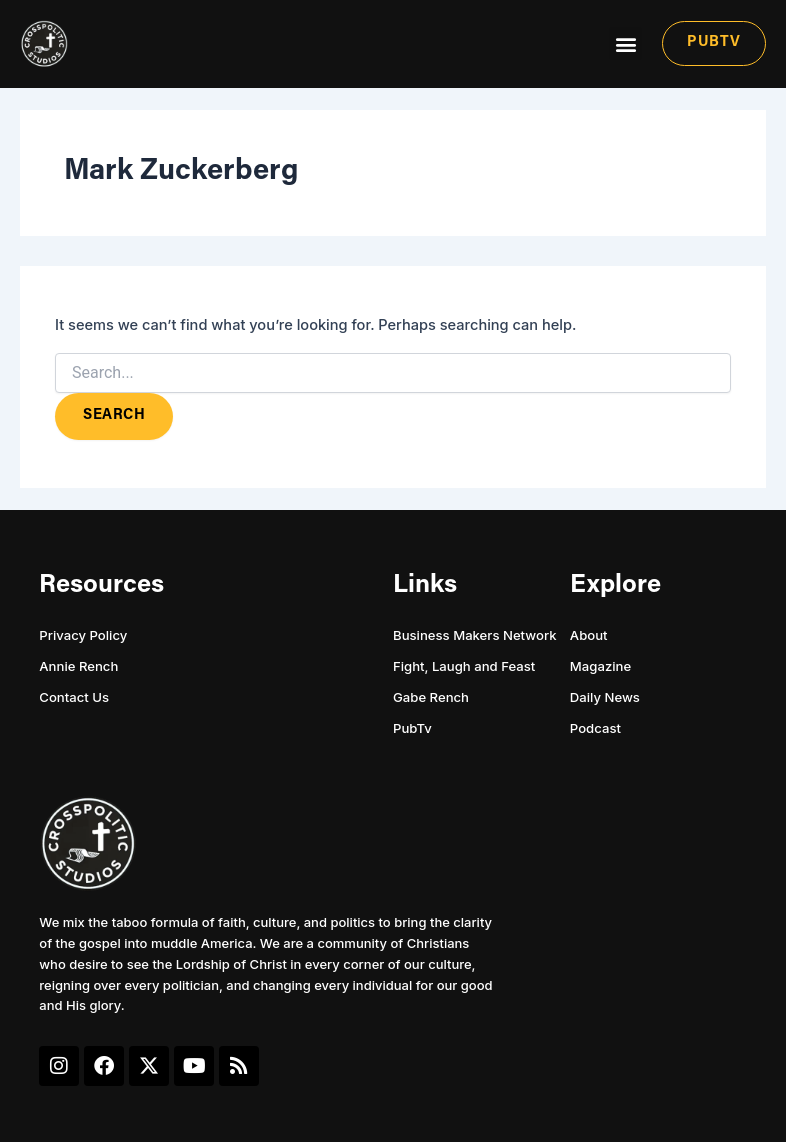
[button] (625, 43)
